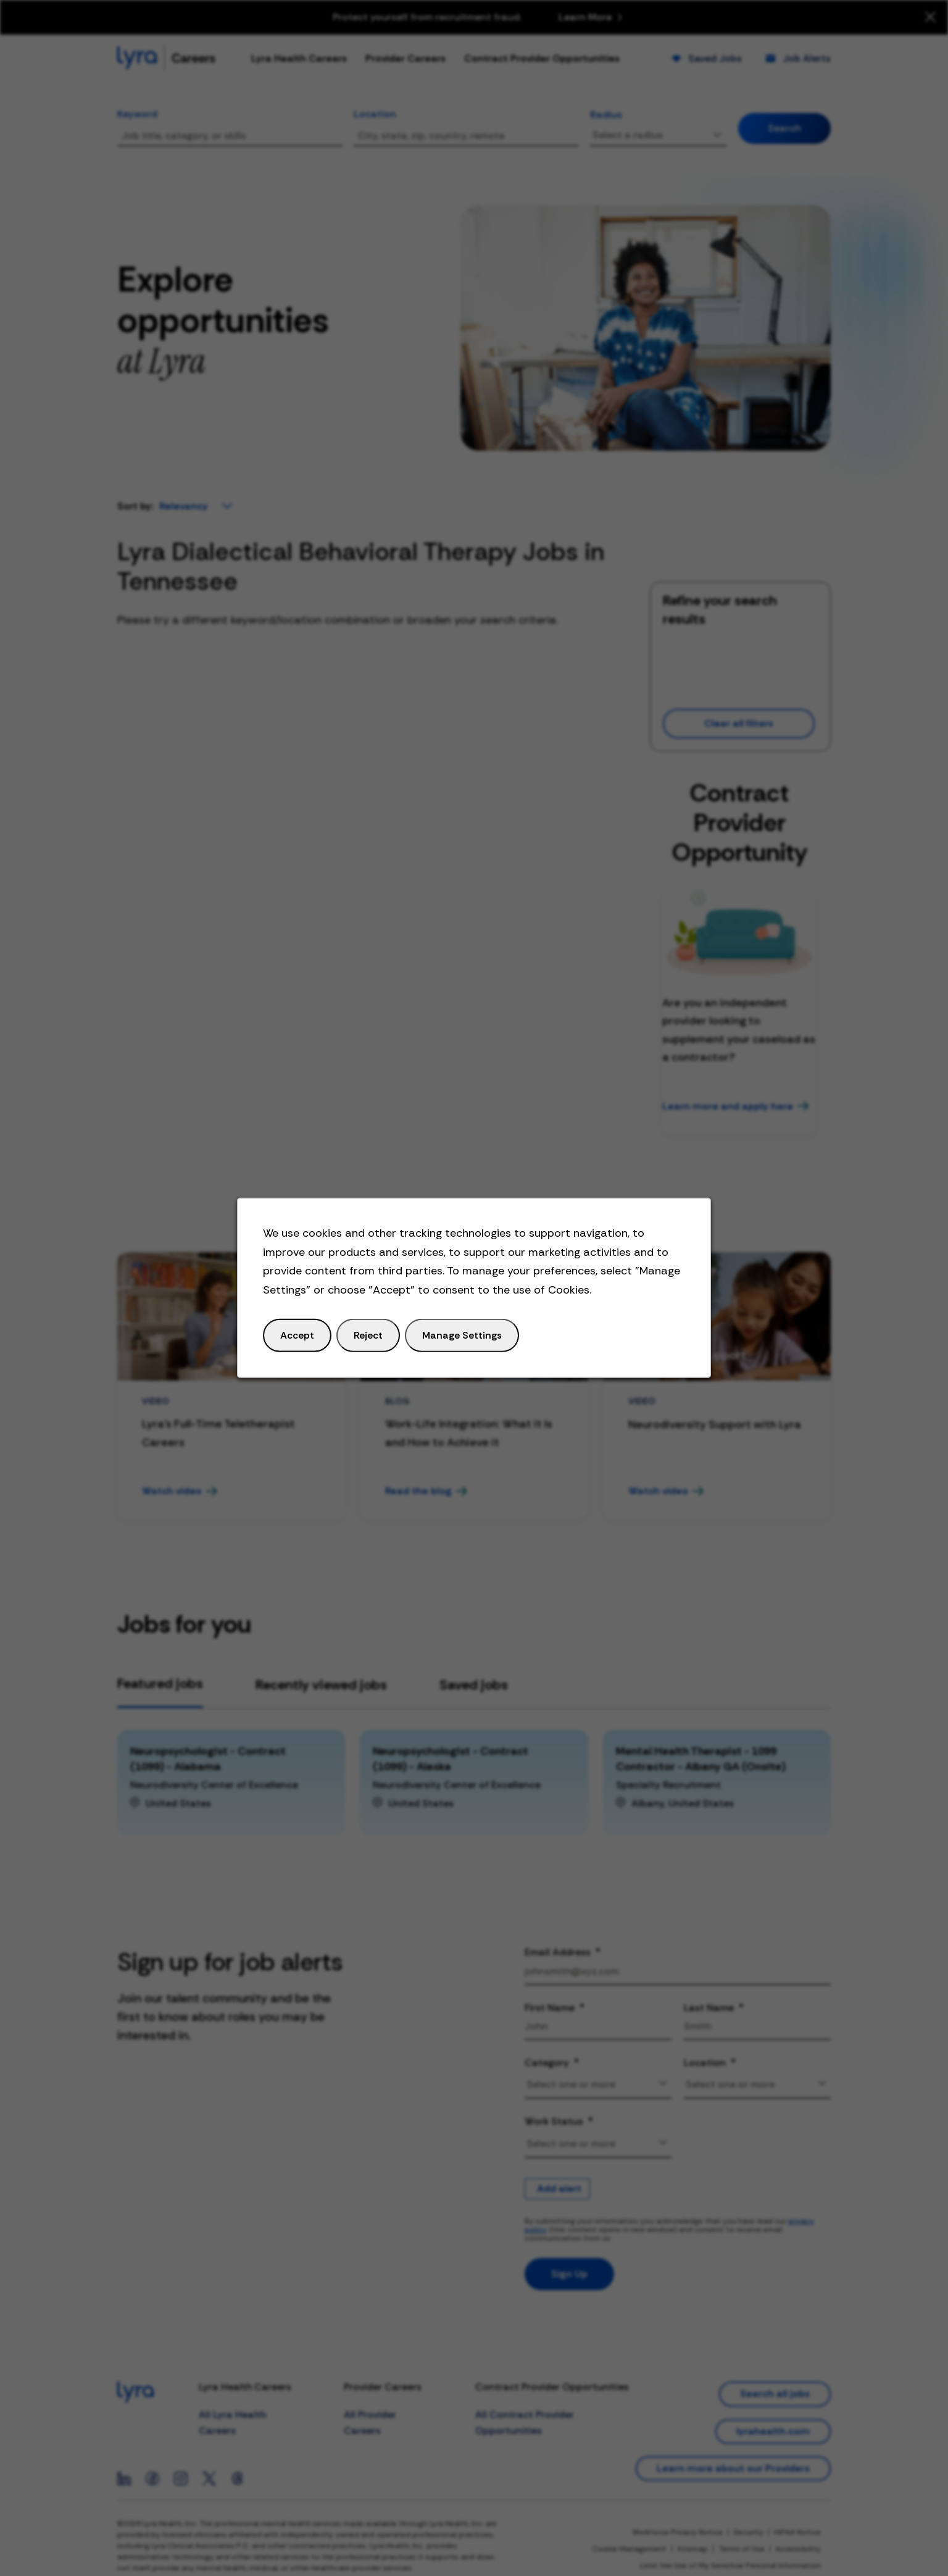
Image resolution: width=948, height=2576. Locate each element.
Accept (297, 1335)
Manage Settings (462, 1335)
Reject (368, 1335)
